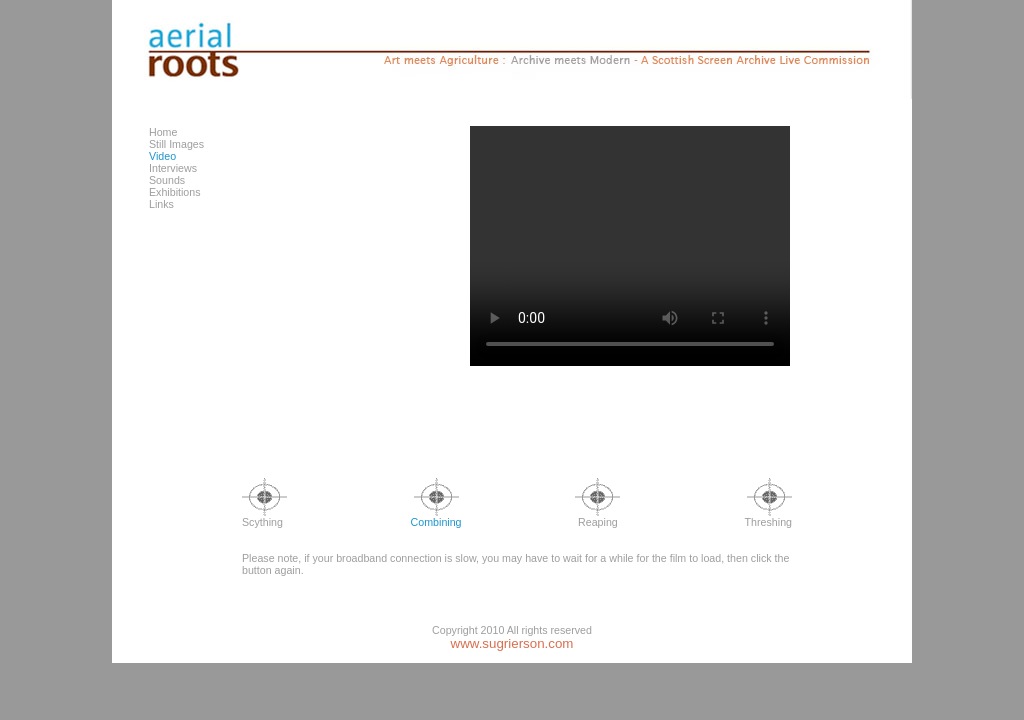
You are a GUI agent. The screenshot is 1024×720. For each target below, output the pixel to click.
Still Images (176, 144)
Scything (264, 517)
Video (162, 156)
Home (163, 132)
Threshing (768, 517)
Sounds (167, 180)
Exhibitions (175, 192)
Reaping (597, 517)
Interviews (173, 168)
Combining (436, 517)
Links (161, 204)
